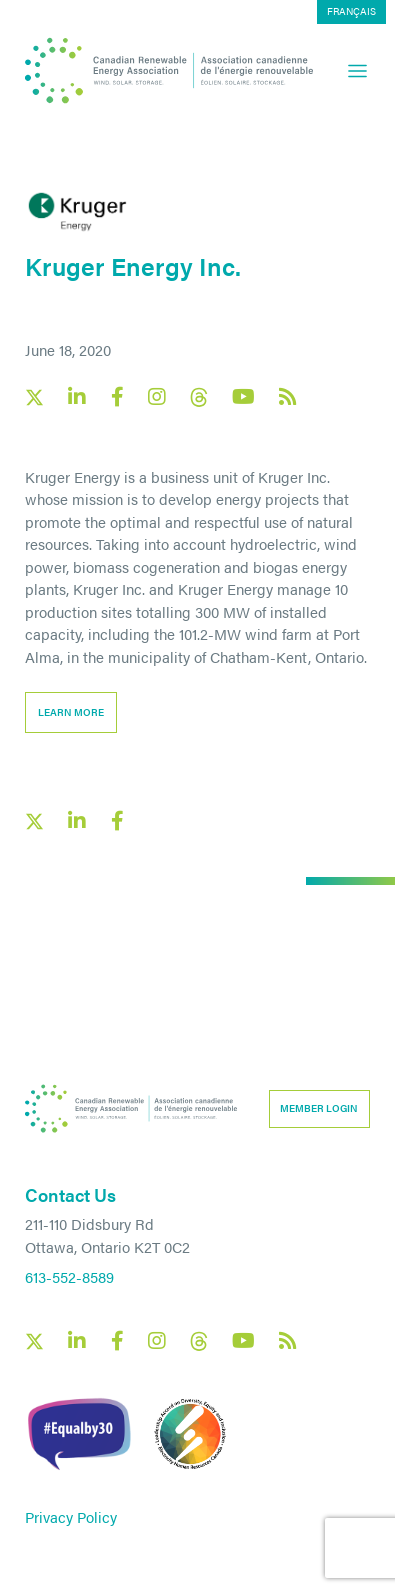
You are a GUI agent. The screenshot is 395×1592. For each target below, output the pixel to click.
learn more (71, 712)
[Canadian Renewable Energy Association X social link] (34, 397)
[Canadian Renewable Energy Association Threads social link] (199, 397)
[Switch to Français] (351, 12)
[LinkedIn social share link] (77, 821)
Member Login (319, 1108)
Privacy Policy (71, 1516)
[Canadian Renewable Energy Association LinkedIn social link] (77, 397)
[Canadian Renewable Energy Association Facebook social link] (117, 397)
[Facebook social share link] (117, 821)
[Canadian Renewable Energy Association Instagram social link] (157, 397)
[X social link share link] (34, 821)
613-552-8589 (69, 1276)
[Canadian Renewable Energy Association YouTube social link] (243, 397)
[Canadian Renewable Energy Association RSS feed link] (288, 397)
